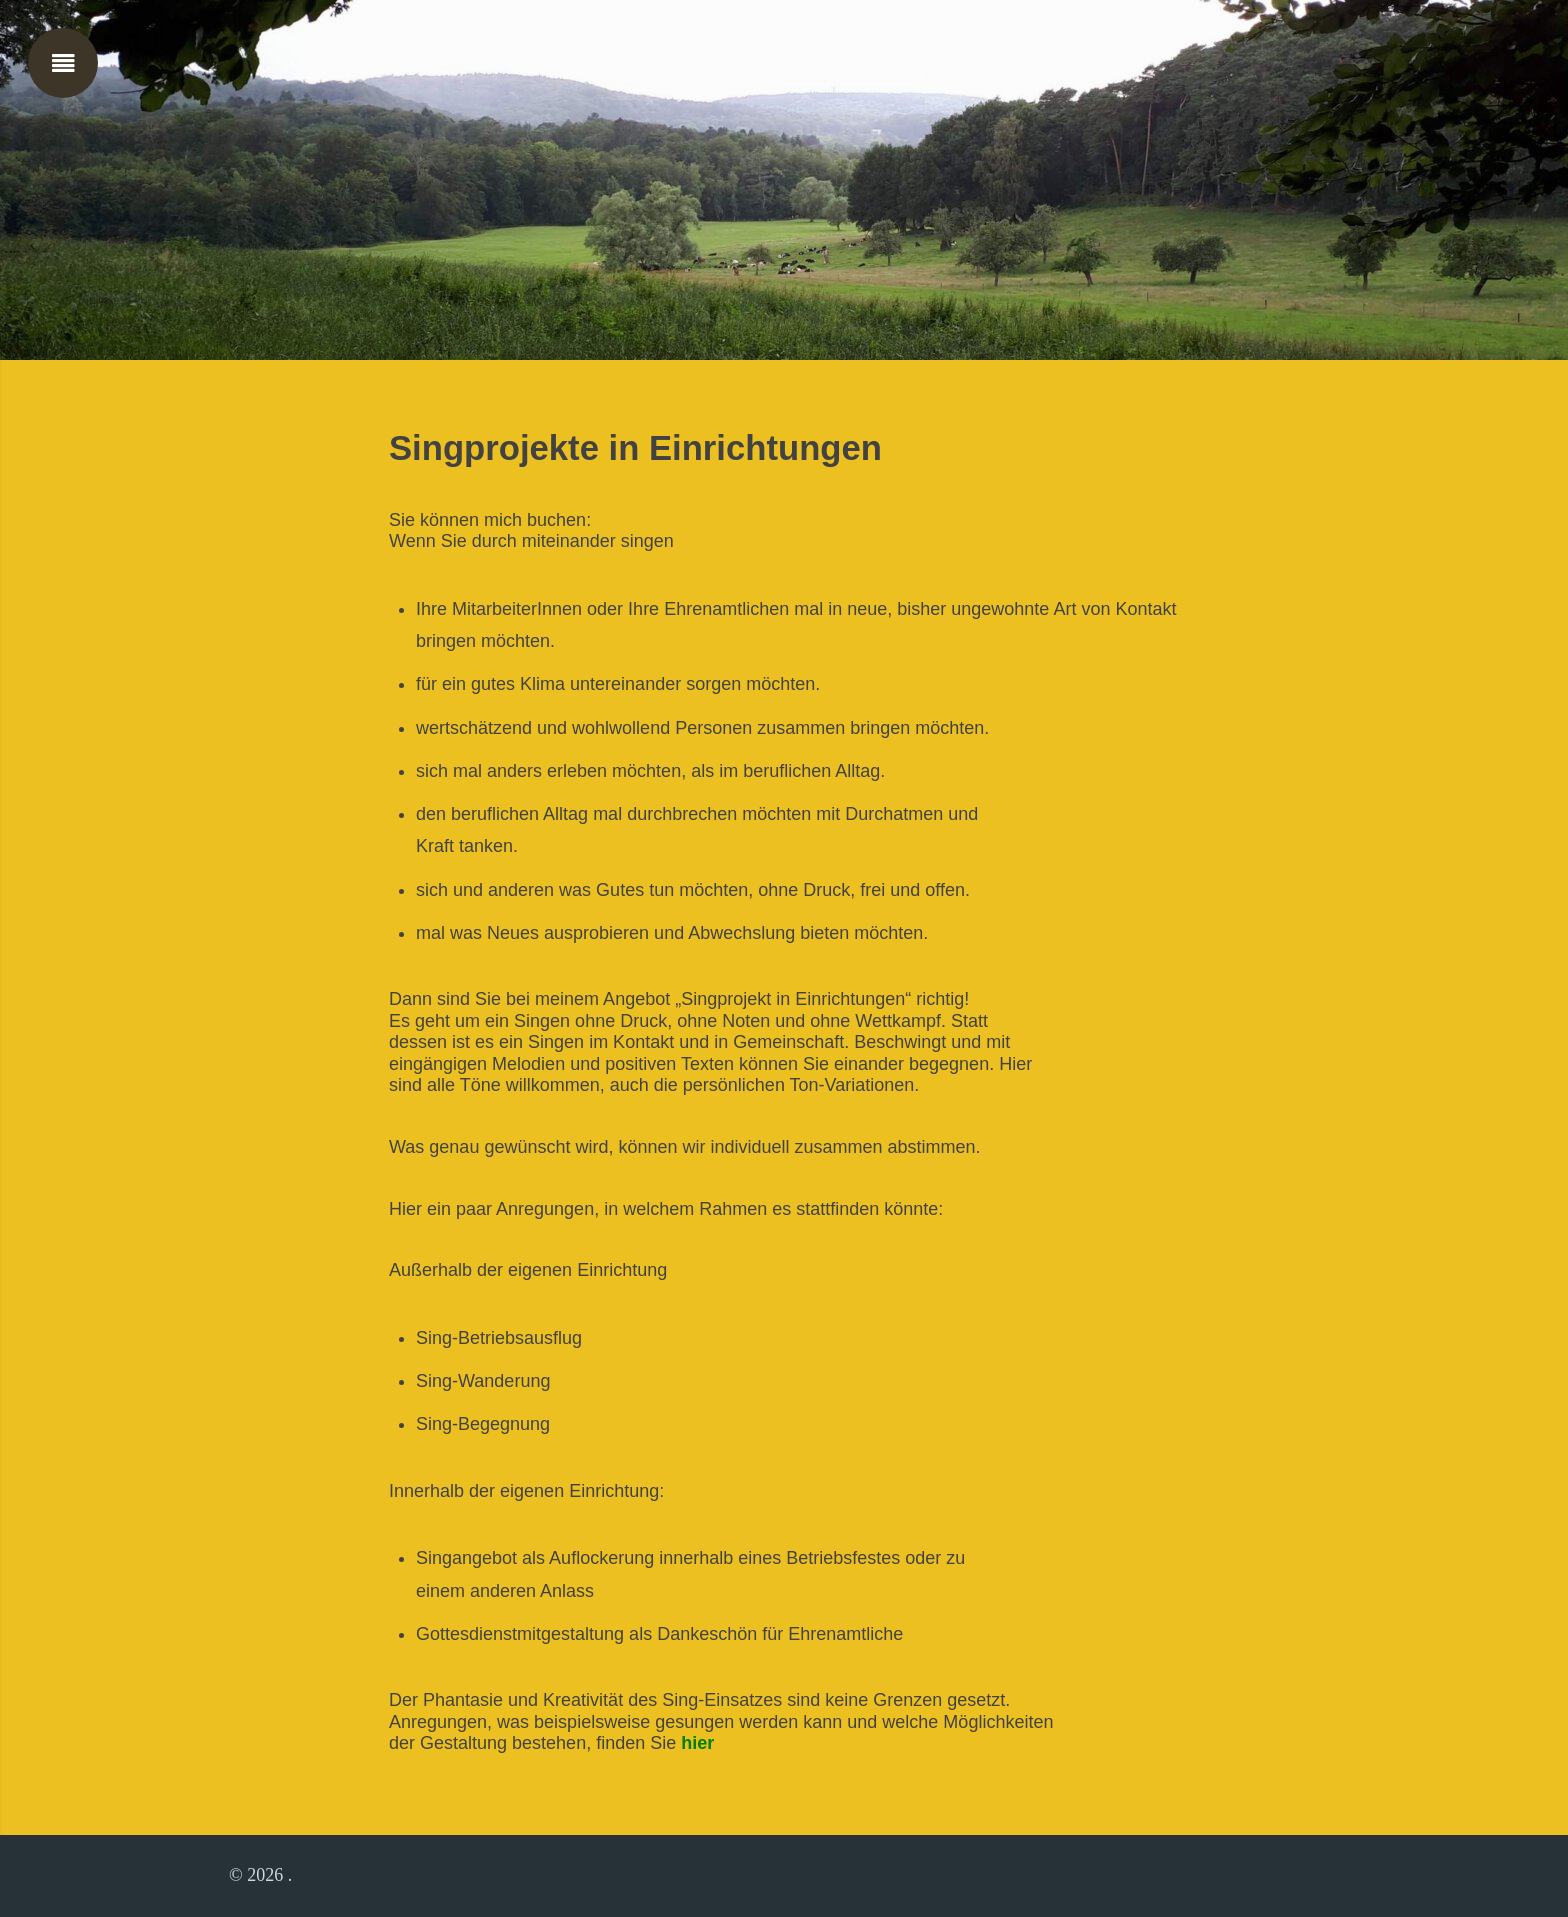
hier (697, 1743)
